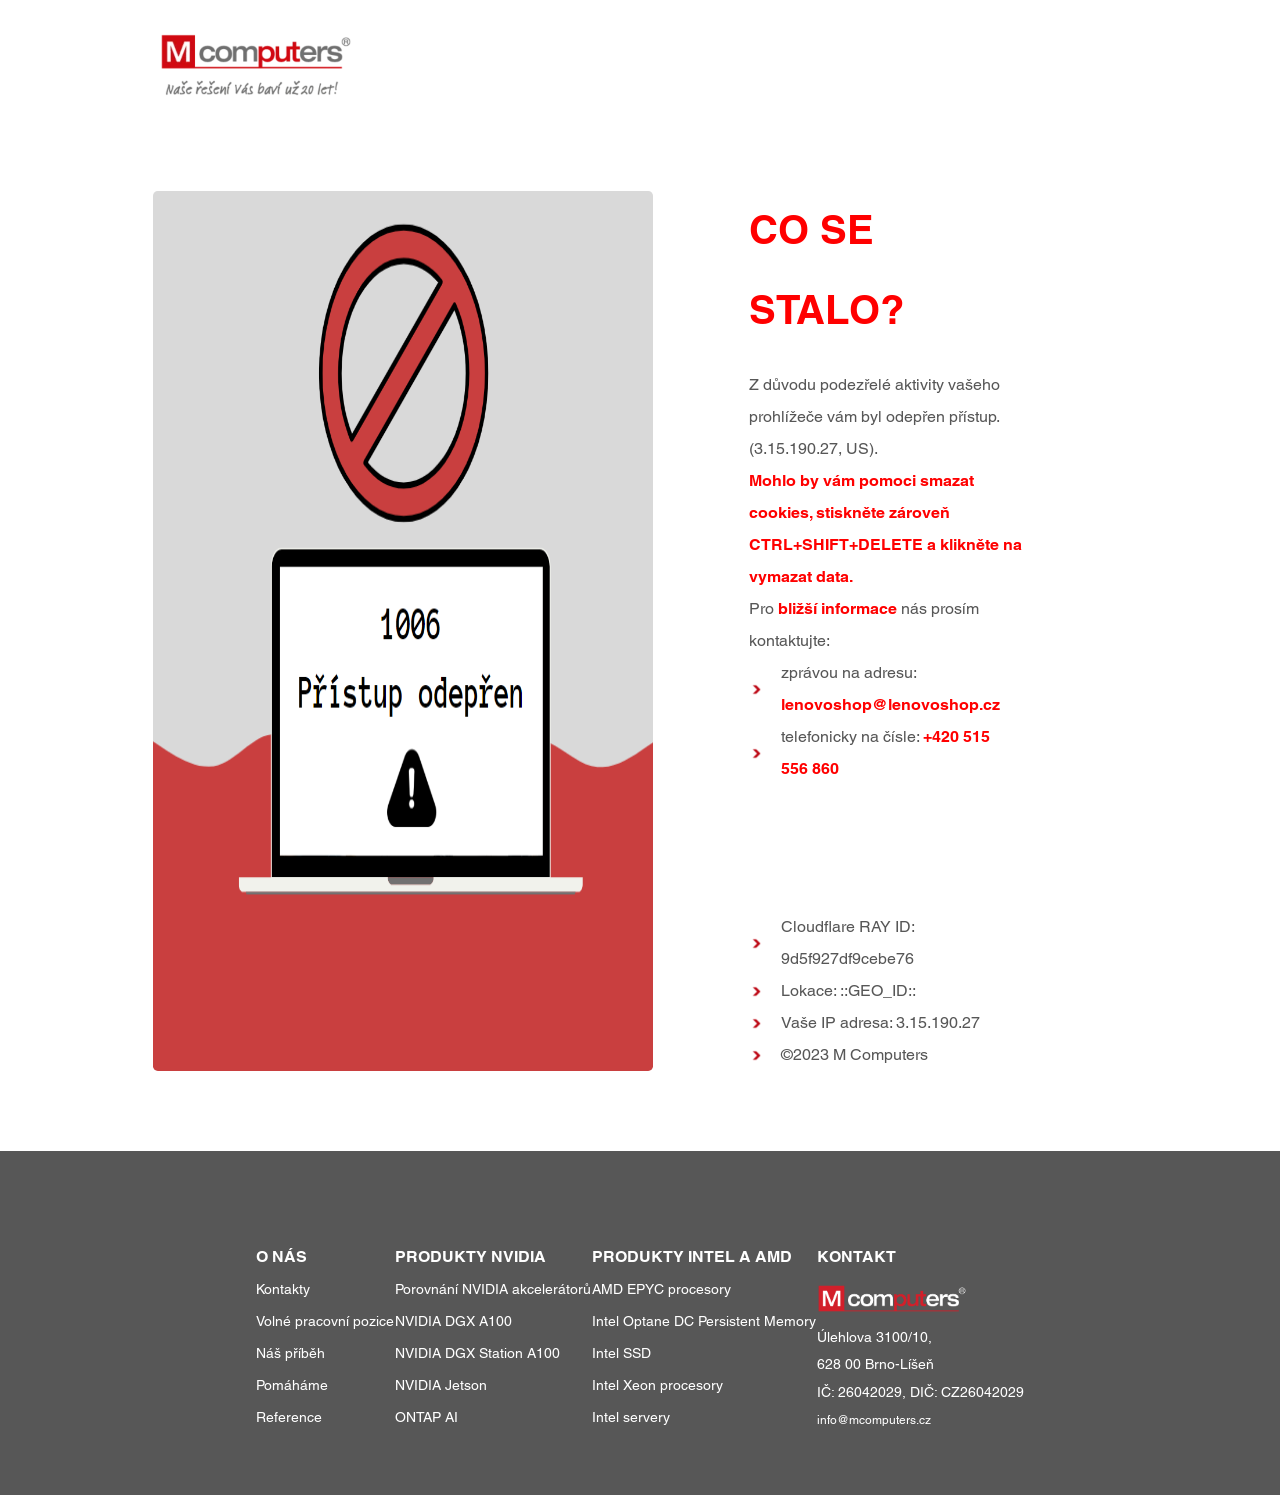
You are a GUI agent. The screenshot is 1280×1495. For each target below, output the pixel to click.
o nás (999, 48)
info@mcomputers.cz (874, 1420)
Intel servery (631, 1417)
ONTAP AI (426, 1417)
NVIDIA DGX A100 (453, 1321)
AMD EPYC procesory (661, 1289)
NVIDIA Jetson (441, 1385)
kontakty (1082, 48)
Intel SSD (621, 1353)
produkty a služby (753, 48)
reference (907, 48)
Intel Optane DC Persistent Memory (704, 1321)
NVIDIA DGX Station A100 (477, 1353)
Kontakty (283, 1289)
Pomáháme (292, 1385)
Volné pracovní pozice (325, 1321)
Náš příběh (290, 1353)
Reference (289, 1417)
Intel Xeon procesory (657, 1385)
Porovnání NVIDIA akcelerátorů (493, 1289)
